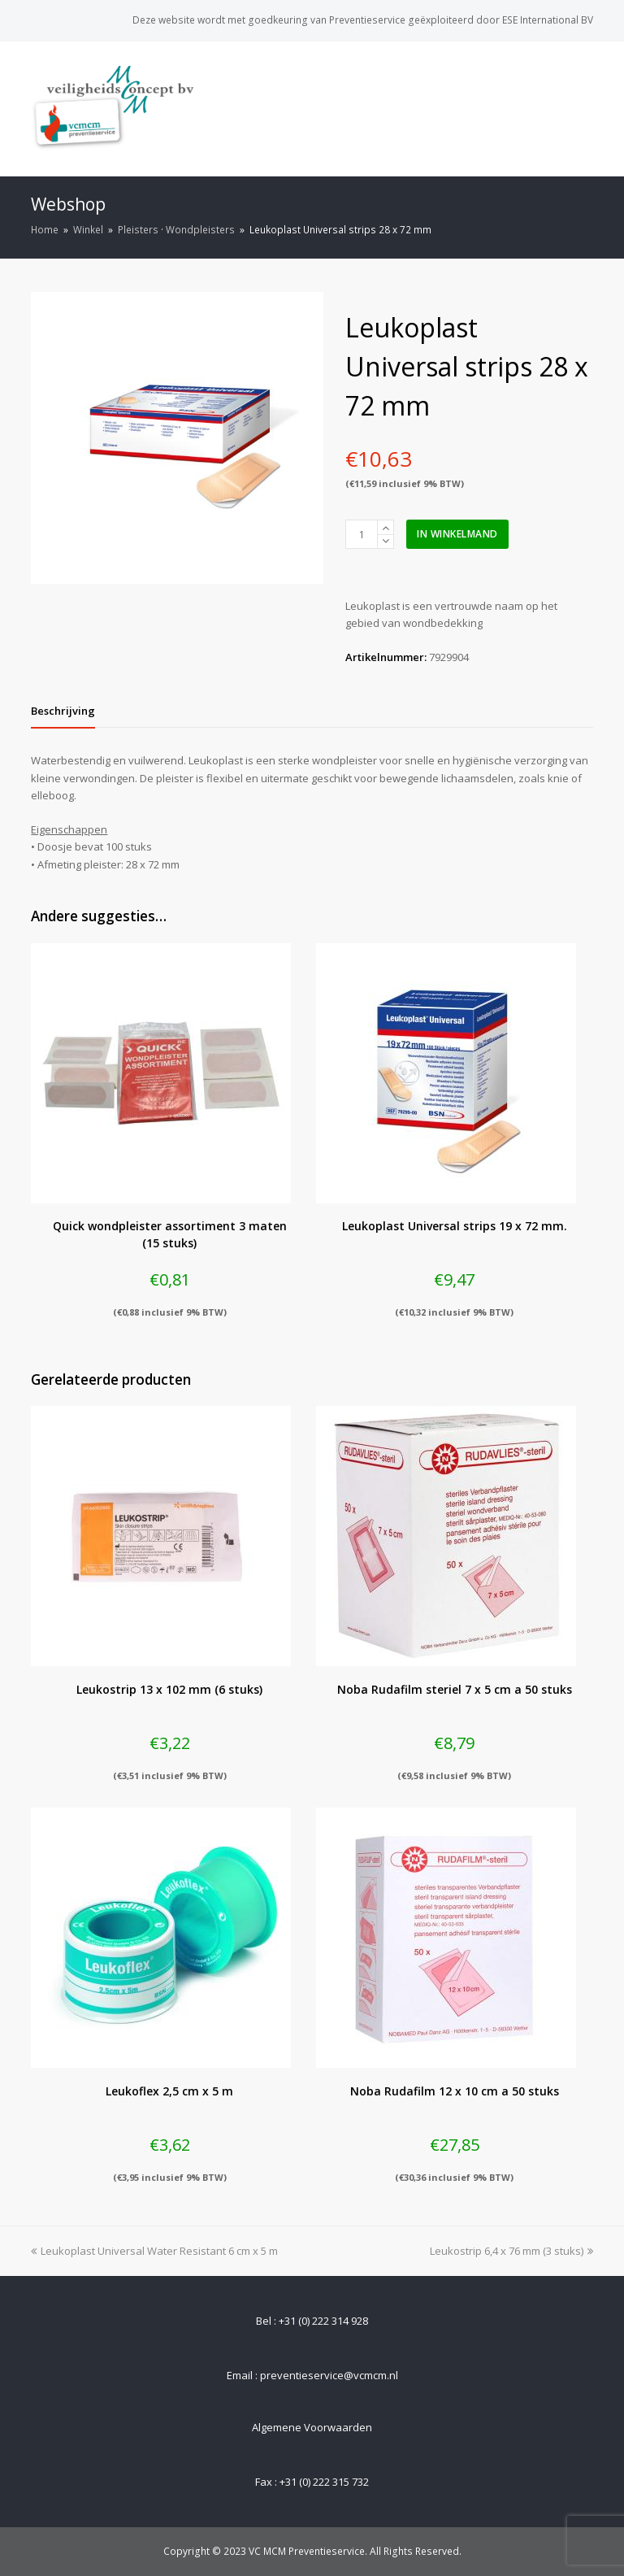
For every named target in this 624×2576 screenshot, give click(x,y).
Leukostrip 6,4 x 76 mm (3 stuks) (511, 2250)
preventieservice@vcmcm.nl (329, 2375)
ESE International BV (547, 20)
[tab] (63, 710)
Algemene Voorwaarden (312, 2427)
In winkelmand (457, 534)
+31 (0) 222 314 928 (323, 2320)
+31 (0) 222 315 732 (324, 2481)
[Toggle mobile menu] (584, 108)
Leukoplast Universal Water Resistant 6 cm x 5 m (154, 2250)
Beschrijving (63, 710)
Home (44, 229)
